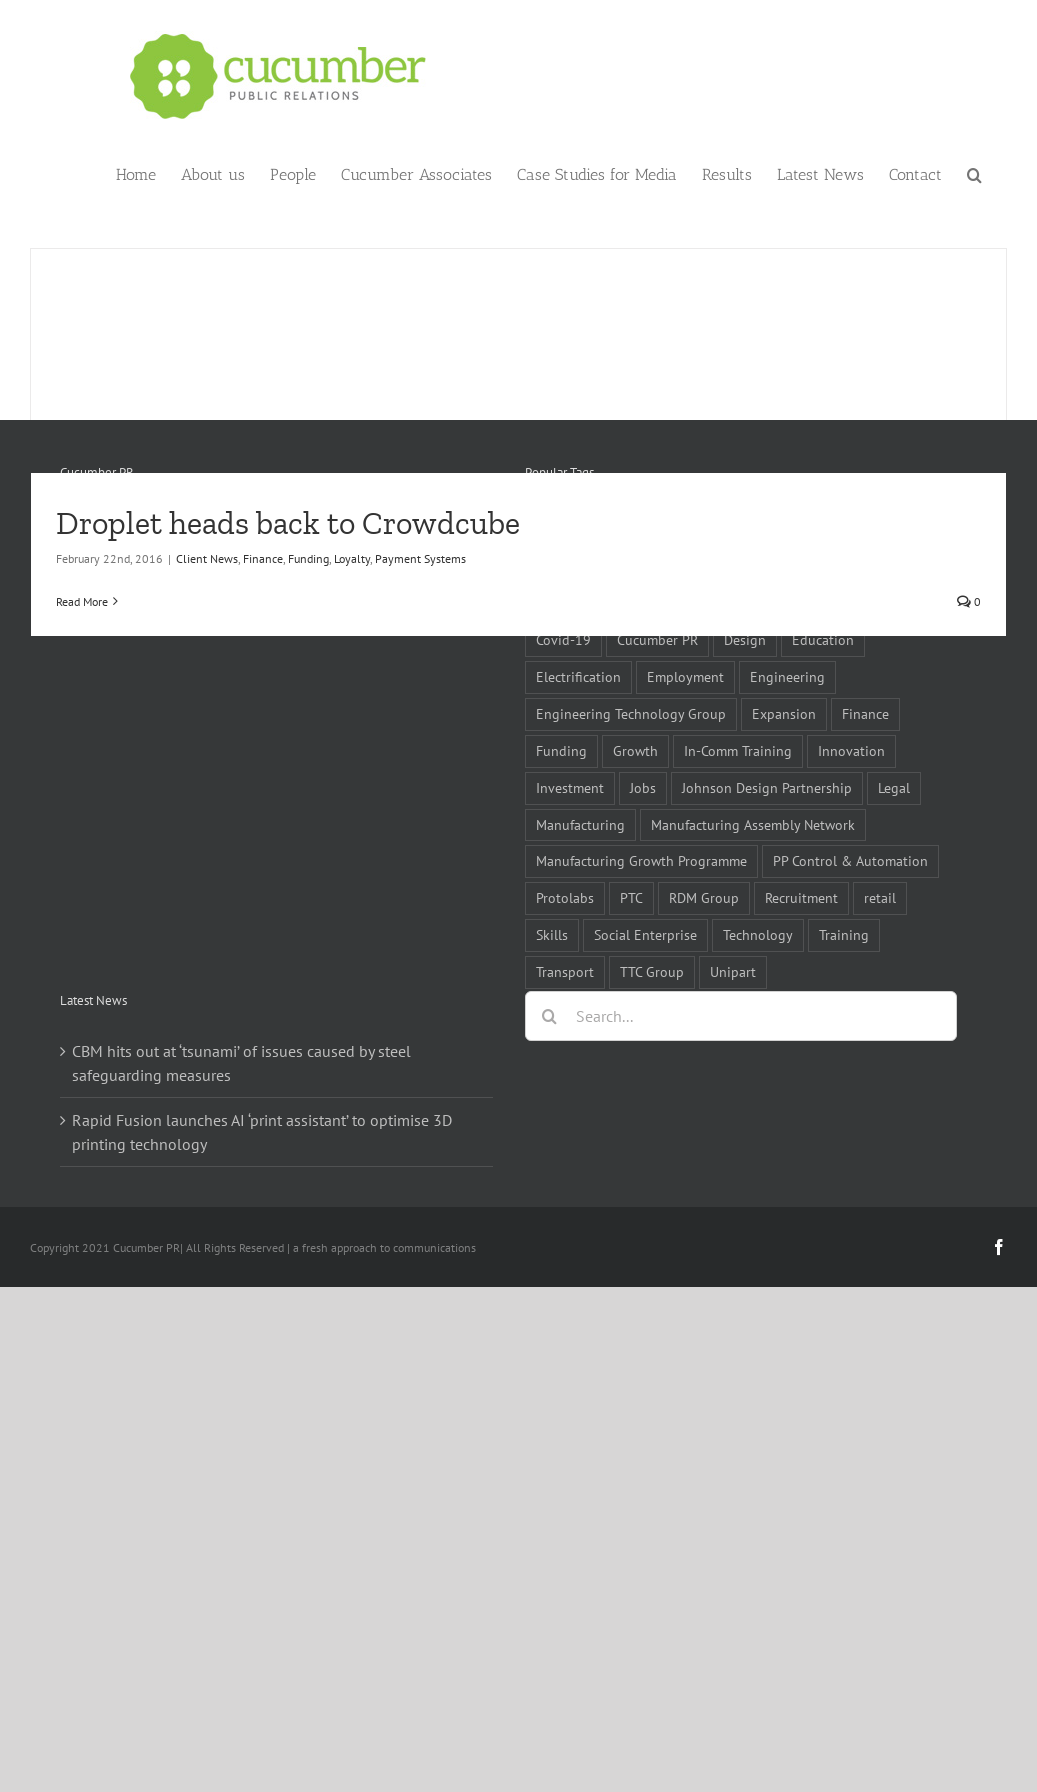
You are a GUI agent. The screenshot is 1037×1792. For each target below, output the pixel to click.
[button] (974, 173)
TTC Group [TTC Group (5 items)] (652, 971)
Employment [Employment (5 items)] (685, 676)
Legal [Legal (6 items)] (894, 787)
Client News (207, 558)
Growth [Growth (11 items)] (635, 750)
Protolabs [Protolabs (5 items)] (565, 897)
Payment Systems (420, 558)
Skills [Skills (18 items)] (552, 934)
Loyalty (352, 558)
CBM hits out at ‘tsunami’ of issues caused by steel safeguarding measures (241, 1063)
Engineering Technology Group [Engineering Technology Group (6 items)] (631, 713)
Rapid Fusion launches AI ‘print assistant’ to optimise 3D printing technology (262, 1132)
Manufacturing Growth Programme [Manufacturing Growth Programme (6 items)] (641, 860)
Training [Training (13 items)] (844, 934)
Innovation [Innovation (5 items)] (851, 750)
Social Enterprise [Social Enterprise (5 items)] (645, 934)
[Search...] (741, 1016)
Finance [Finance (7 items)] (865, 713)
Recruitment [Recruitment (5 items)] (801, 897)
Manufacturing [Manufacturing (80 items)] (580, 824)
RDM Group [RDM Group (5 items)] (704, 897)
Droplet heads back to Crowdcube (288, 523)
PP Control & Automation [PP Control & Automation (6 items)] (850, 860)
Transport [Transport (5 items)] (565, 971)
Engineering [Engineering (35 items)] (787, 676)
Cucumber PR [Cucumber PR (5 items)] (657, 639)
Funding (308, 558)
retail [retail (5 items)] (880, 897)
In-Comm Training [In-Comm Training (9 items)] (738, 750)
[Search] (550, 1016)
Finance (263, 558)
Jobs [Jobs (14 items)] (643, 787)
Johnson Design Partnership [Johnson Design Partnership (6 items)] (767, 787)
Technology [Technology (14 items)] (758, 934)
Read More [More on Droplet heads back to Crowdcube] (82, 601)
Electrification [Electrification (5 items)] (578, 676)
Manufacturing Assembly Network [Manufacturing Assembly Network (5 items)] (753, 824)
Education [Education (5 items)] (823, 639)
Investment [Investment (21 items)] (570, 787)
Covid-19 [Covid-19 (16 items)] (563, 639)
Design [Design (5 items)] (745, 639)
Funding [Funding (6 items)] (561, 750)
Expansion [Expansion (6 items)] (784, 713)
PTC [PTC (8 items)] (631, 897)
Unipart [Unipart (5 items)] (733, 971)
